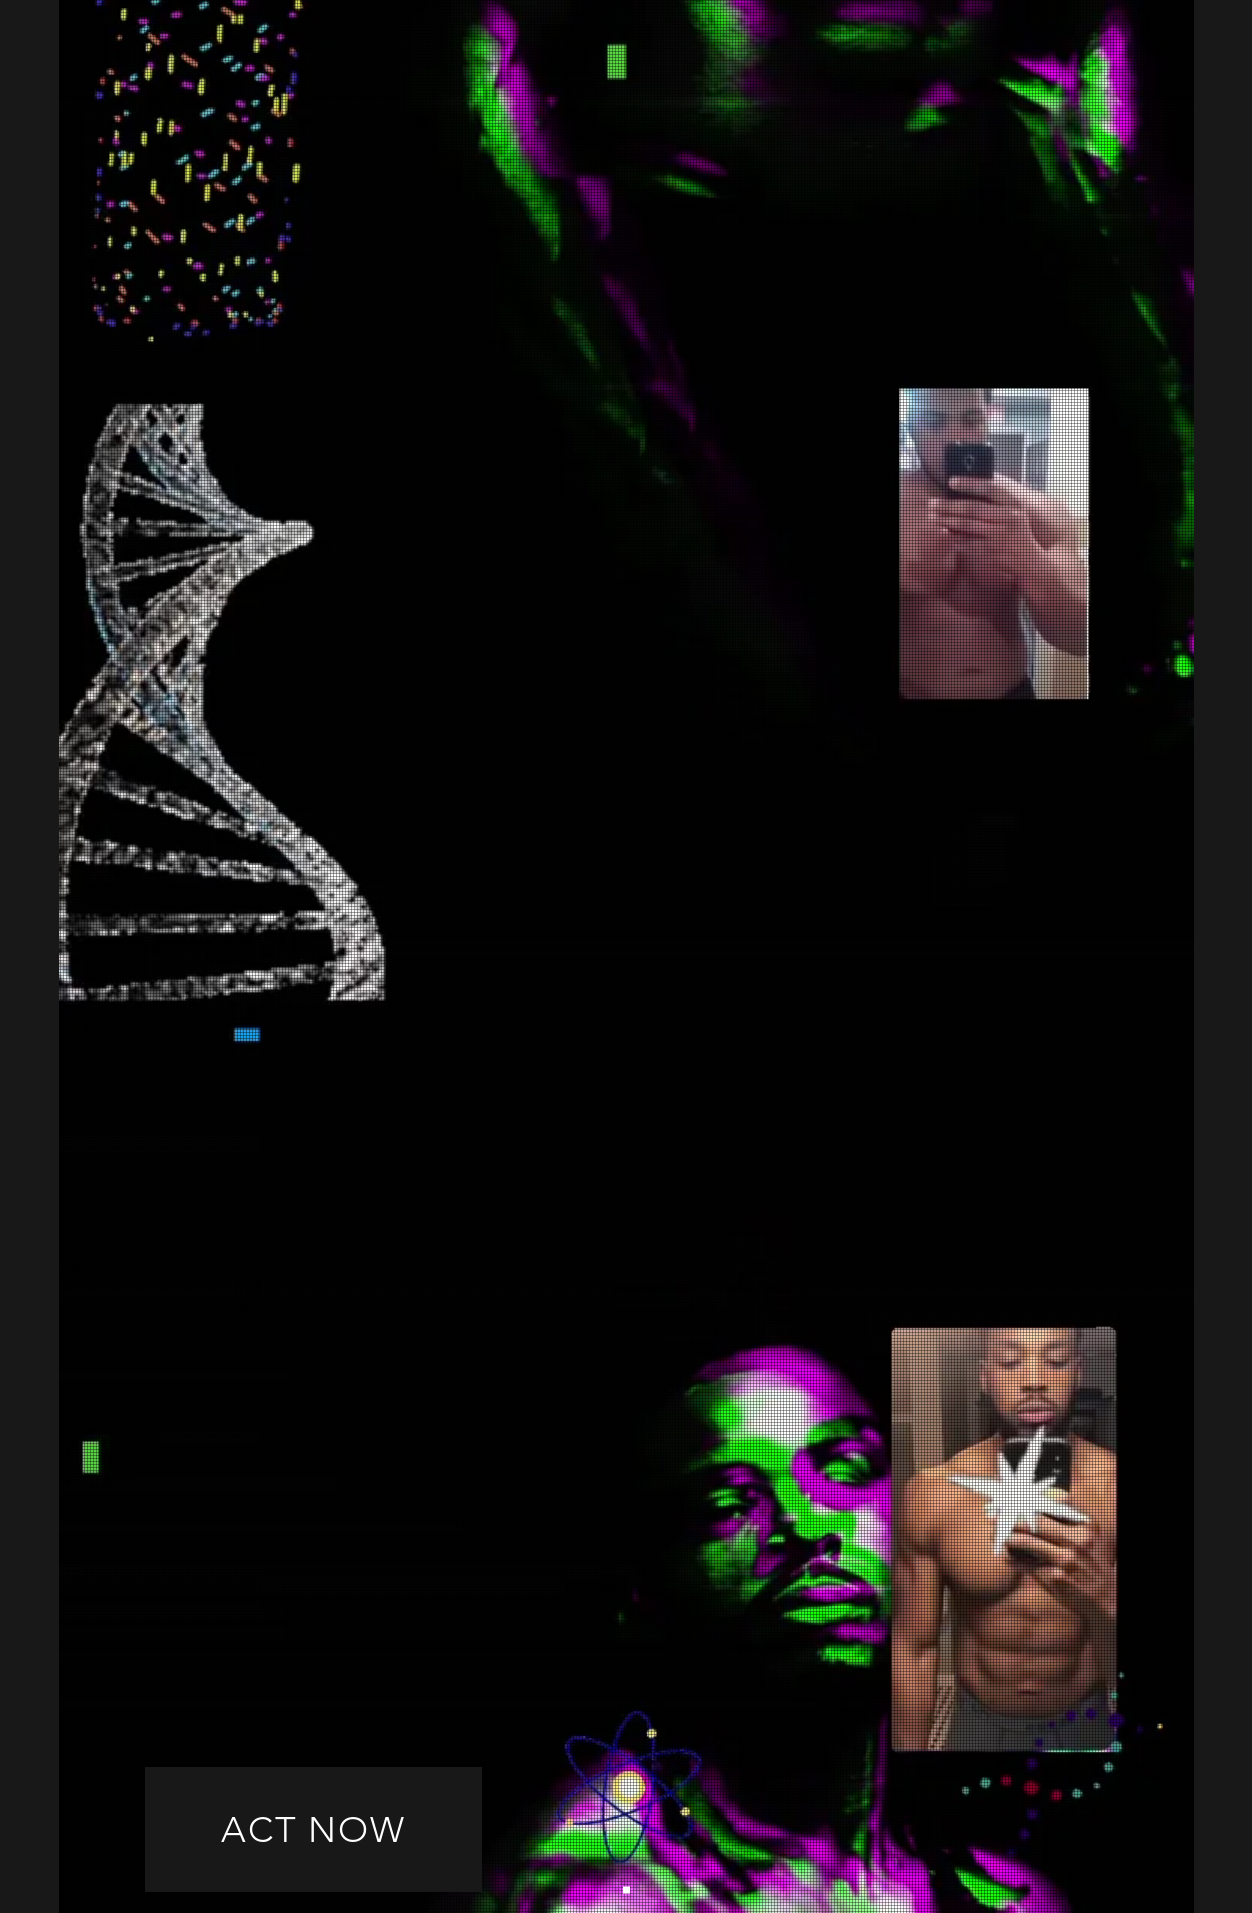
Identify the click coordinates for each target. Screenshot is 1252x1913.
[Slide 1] (626, 1890)
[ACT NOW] (313, 1829)
